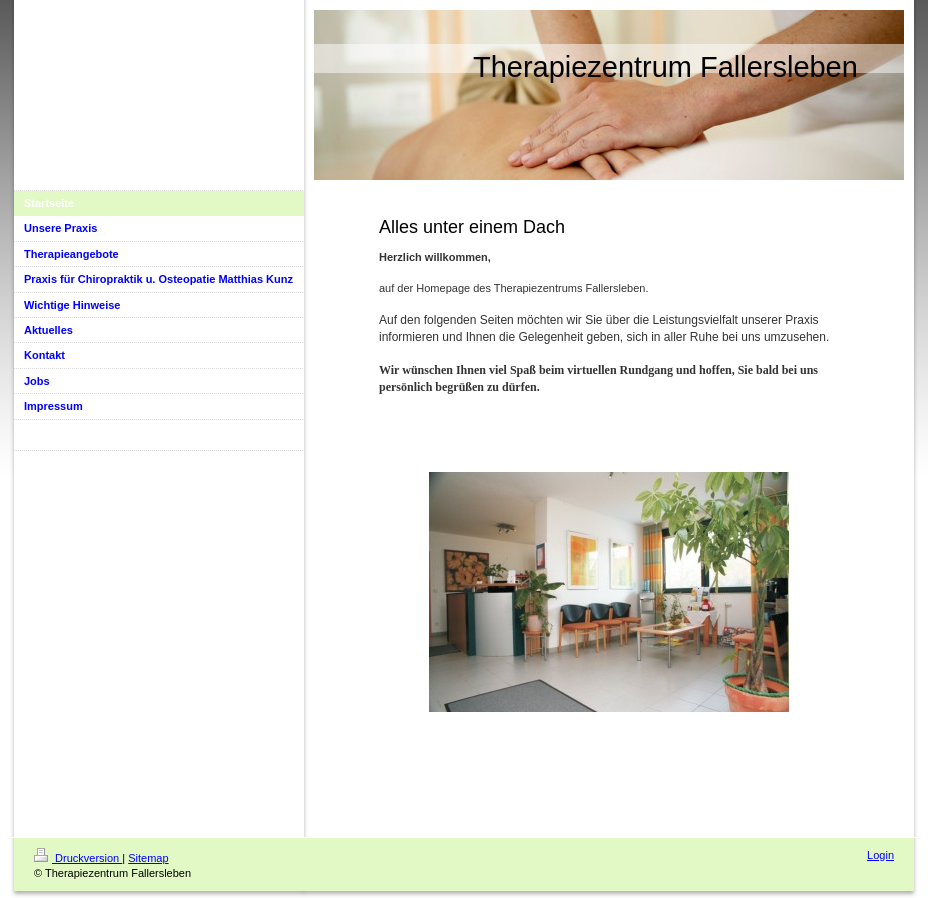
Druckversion (78, 858)
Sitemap (148, 858)
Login (880, 855)
